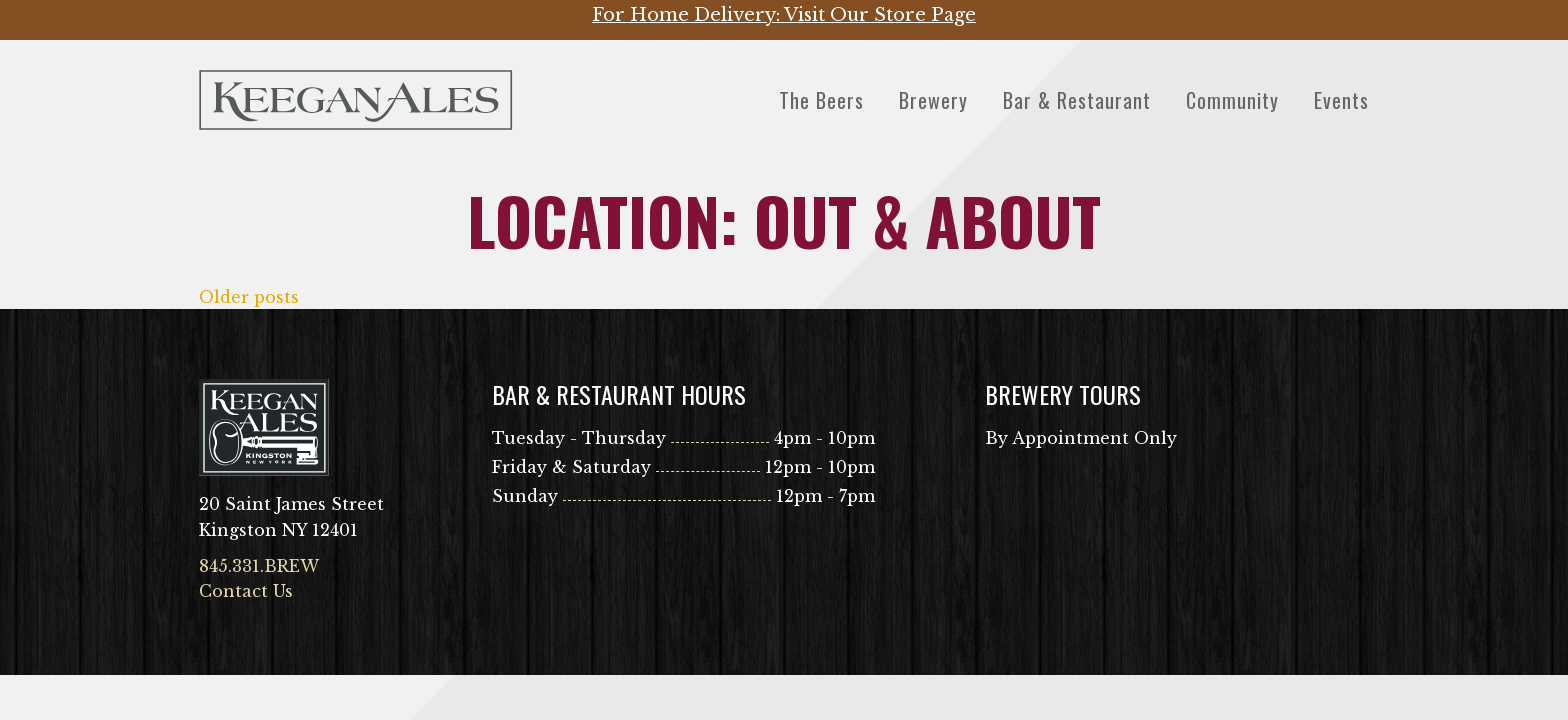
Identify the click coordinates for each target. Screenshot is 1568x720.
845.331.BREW (259, 566)
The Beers (821, 100)
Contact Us (246, 591)
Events (1341, 100)
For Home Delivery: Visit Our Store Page (784, 15)
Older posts (249, 297)
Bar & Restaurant (1077, 100)
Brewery (933, 100)
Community (1232, 100)
